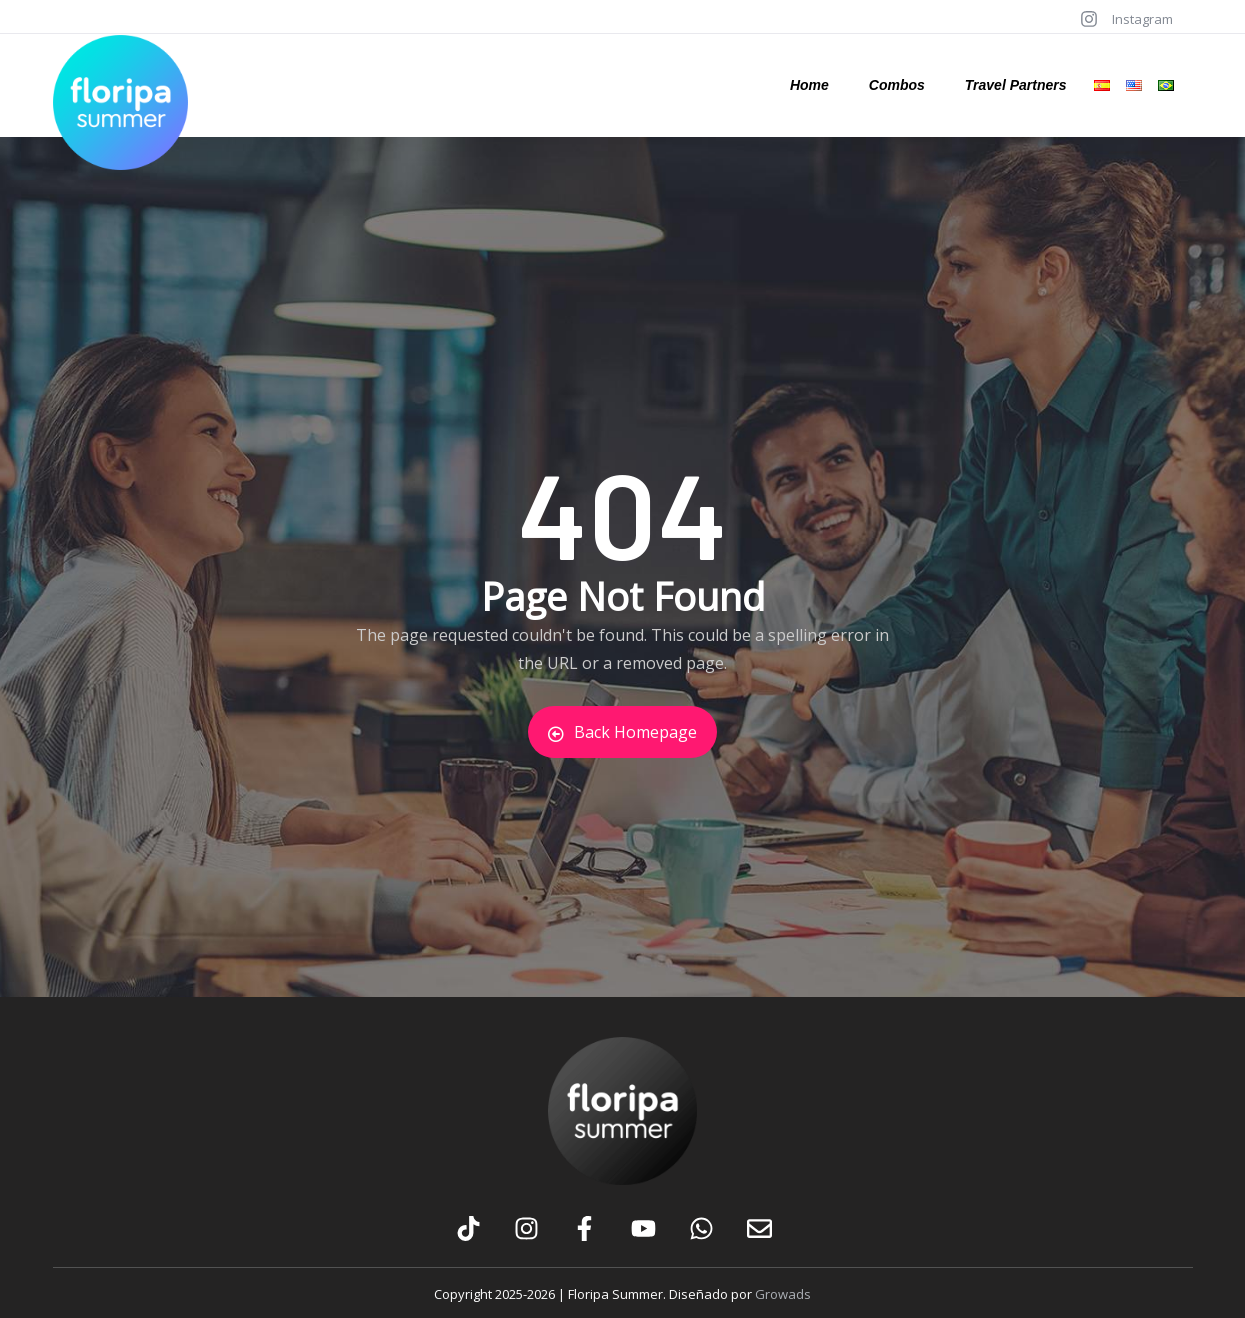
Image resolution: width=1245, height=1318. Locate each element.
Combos (897, 85)
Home (809, 85)
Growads (783, 1294)
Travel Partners (1016, 85)
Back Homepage (622, 732)
